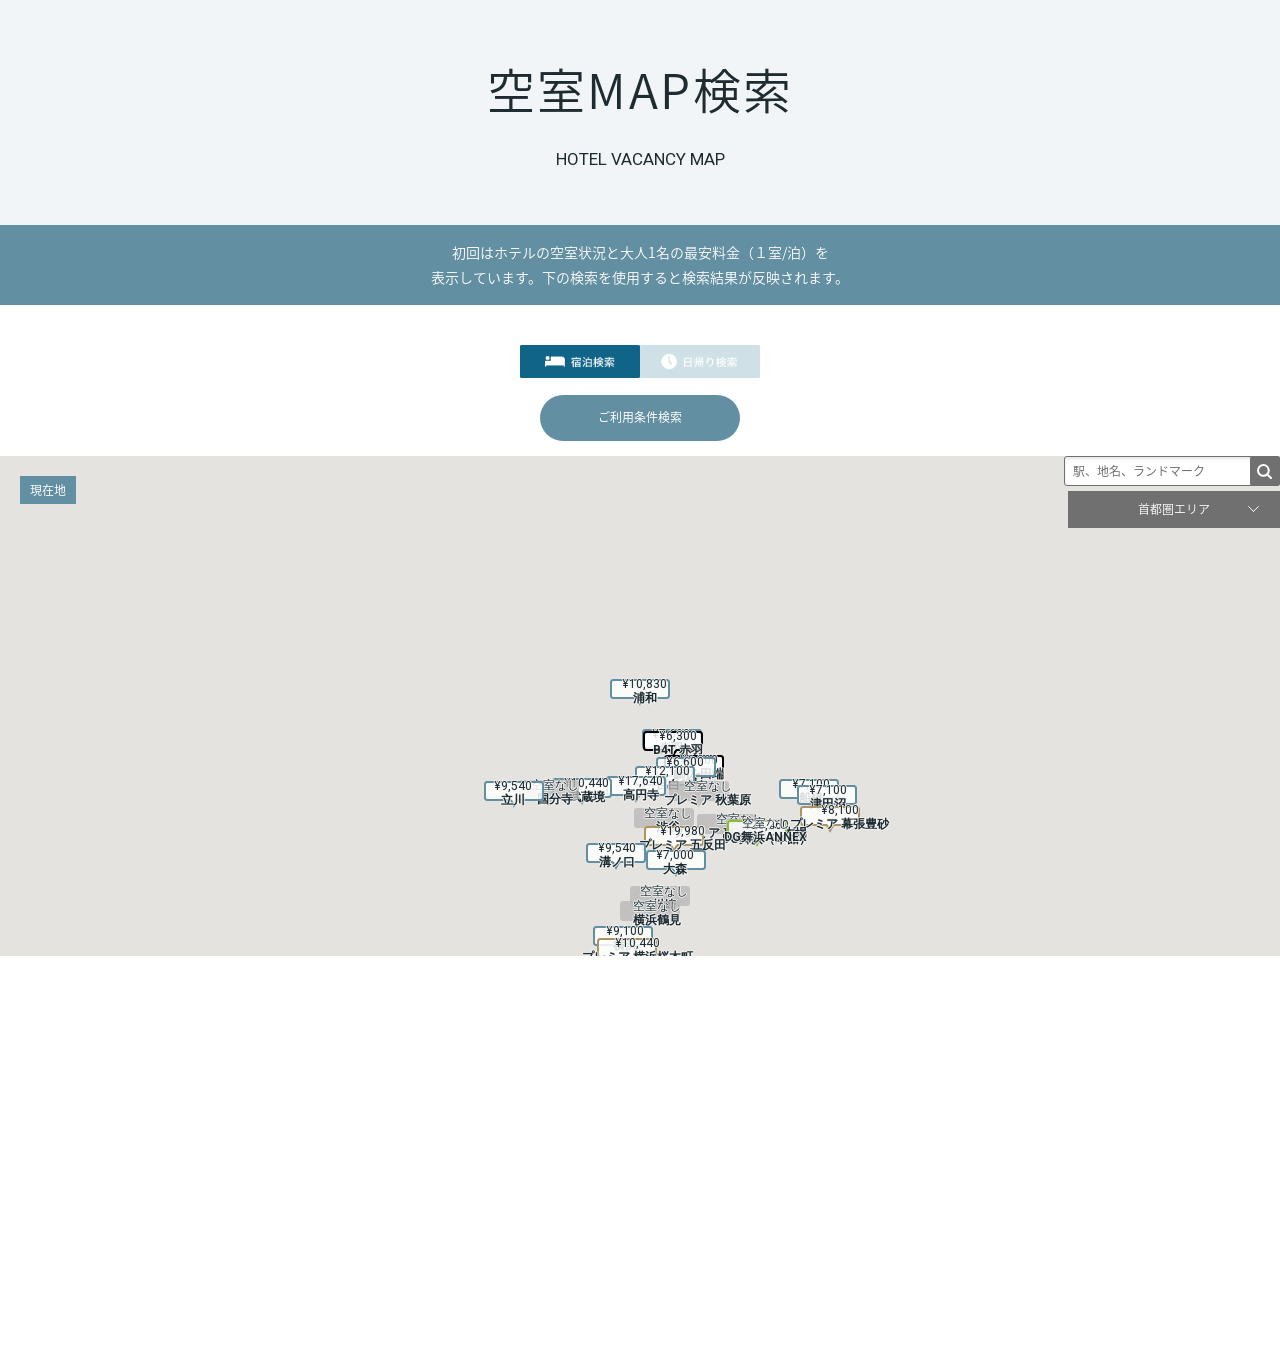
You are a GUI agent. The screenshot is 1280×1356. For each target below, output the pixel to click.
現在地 (48, 490)
